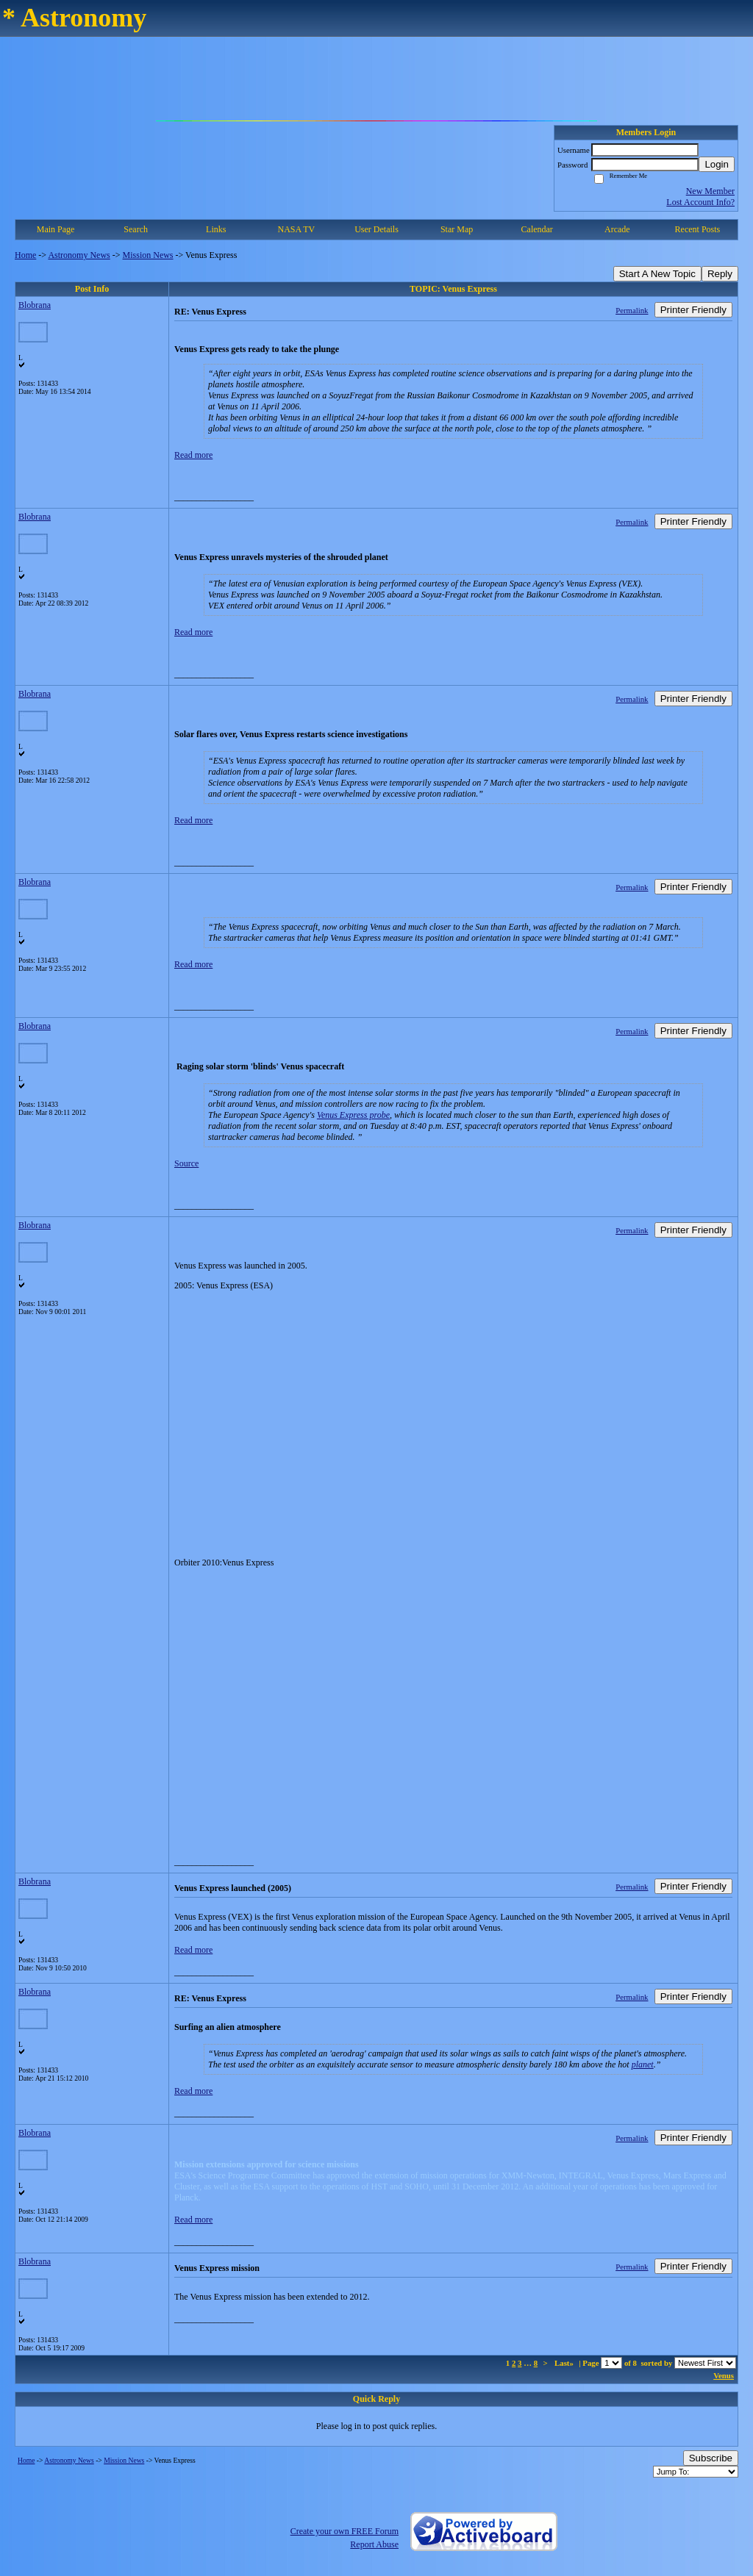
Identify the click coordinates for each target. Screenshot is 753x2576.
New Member (710, 191)
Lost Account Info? (700, 202)
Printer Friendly (693, 309)
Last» (565, 2362)
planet (643, 2064)
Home (25, 255)
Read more (193, 455)
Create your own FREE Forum (344, 2531)
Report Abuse (374, 2544)
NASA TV (296, 229)
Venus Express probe (353, 1115)
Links (216, 229)
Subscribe (710, 2458)
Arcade (617, 229)
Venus (723, 2375)
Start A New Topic (657, 273)
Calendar (537, 229)
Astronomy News (79, 255)
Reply (719, 273)
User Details (376, 229)
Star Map (456, 229)
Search (136, 229)
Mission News (148, 255)
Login (716, 164)
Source (186, 1163)
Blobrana (34, 305)
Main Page (56, 229)
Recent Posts (698, 229)
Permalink (631, 310)
